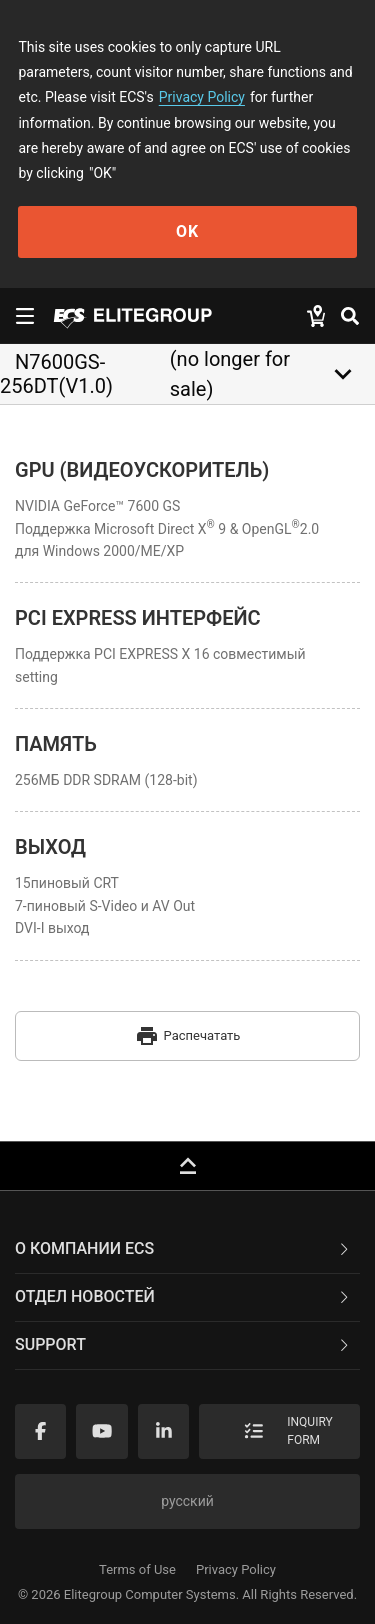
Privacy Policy (202, 97)
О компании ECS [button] (183, 1248)
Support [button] (183, 1344)
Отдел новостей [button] (183, 1296)
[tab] (187, 1250)
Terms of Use (137, 1569)
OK (187, 231)
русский (187, 1501)
